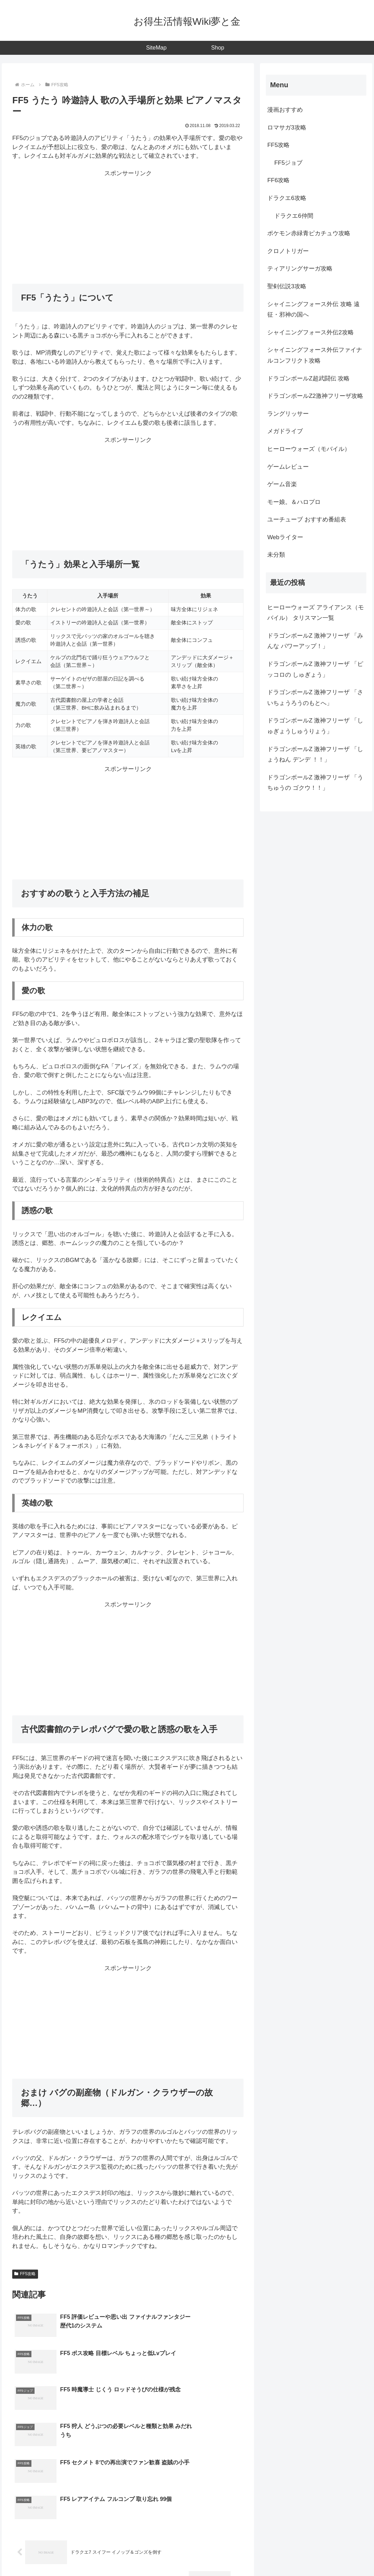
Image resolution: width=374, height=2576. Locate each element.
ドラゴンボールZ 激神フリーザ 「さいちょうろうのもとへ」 (315, 697)
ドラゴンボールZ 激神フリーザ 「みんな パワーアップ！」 (315, 641)
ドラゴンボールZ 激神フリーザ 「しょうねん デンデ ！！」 (315, 754)
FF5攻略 (25, 2273)
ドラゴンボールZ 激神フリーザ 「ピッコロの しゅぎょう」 (315, 669)
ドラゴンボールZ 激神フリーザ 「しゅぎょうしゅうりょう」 (315, 726)
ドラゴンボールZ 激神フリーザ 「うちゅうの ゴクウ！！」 (315, 783)
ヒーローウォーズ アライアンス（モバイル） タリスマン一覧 (315, 613)
